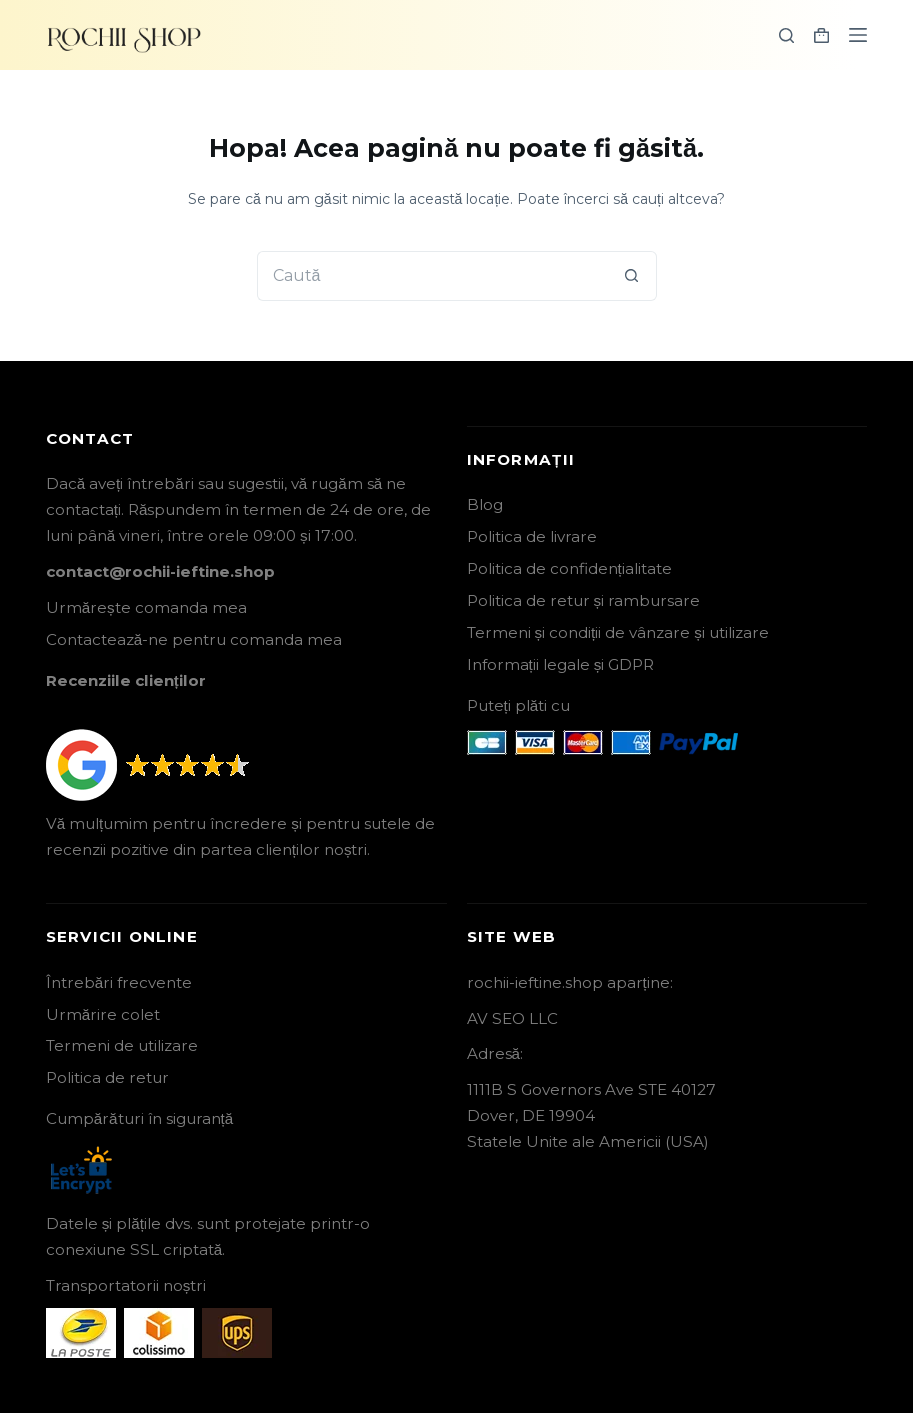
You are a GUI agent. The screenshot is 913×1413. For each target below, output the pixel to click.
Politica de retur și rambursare (584, 600)
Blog (485, 504)
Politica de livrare (532, 536)
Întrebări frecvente (119, 982)
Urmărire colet (103, 1014)
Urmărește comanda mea (146, 607)
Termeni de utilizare (122, 1045)
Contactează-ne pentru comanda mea (194, 639)
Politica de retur (107, 1077)
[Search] (786, 35)
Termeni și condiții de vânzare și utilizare (618, 632)
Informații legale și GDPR (561, 664)
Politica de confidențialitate (569, 568)
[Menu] (858, 35)
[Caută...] (432, 276)
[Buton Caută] (632, 276)
